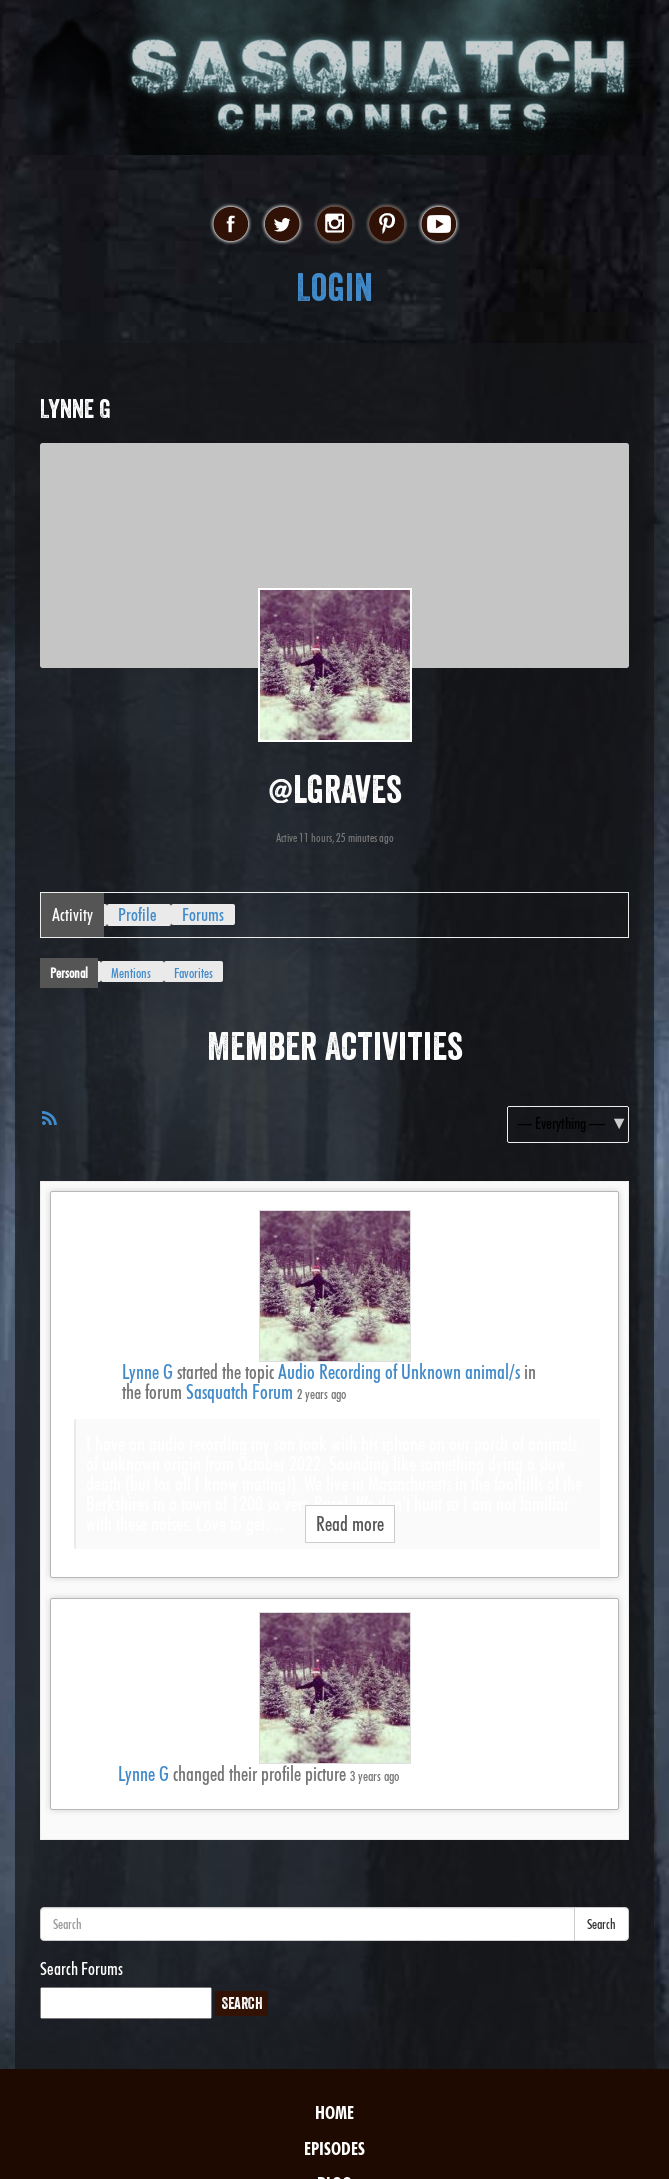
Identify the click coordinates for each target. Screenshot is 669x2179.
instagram (334, 225)
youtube (438, 225)
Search (601, 1924)
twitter (282, 225)
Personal (69, 973)
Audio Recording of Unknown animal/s (399, 1372)
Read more (350, 1524)
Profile (137, 914)
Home (334, 2112)
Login (334, 287)
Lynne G (147, 1372)
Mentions (131, 973)
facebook (230, 225)
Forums (203, 914)
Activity (72, 914)
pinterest (386, 225)
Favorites (193, 973)
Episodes (334, 2148)
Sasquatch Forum (239, 1392)
